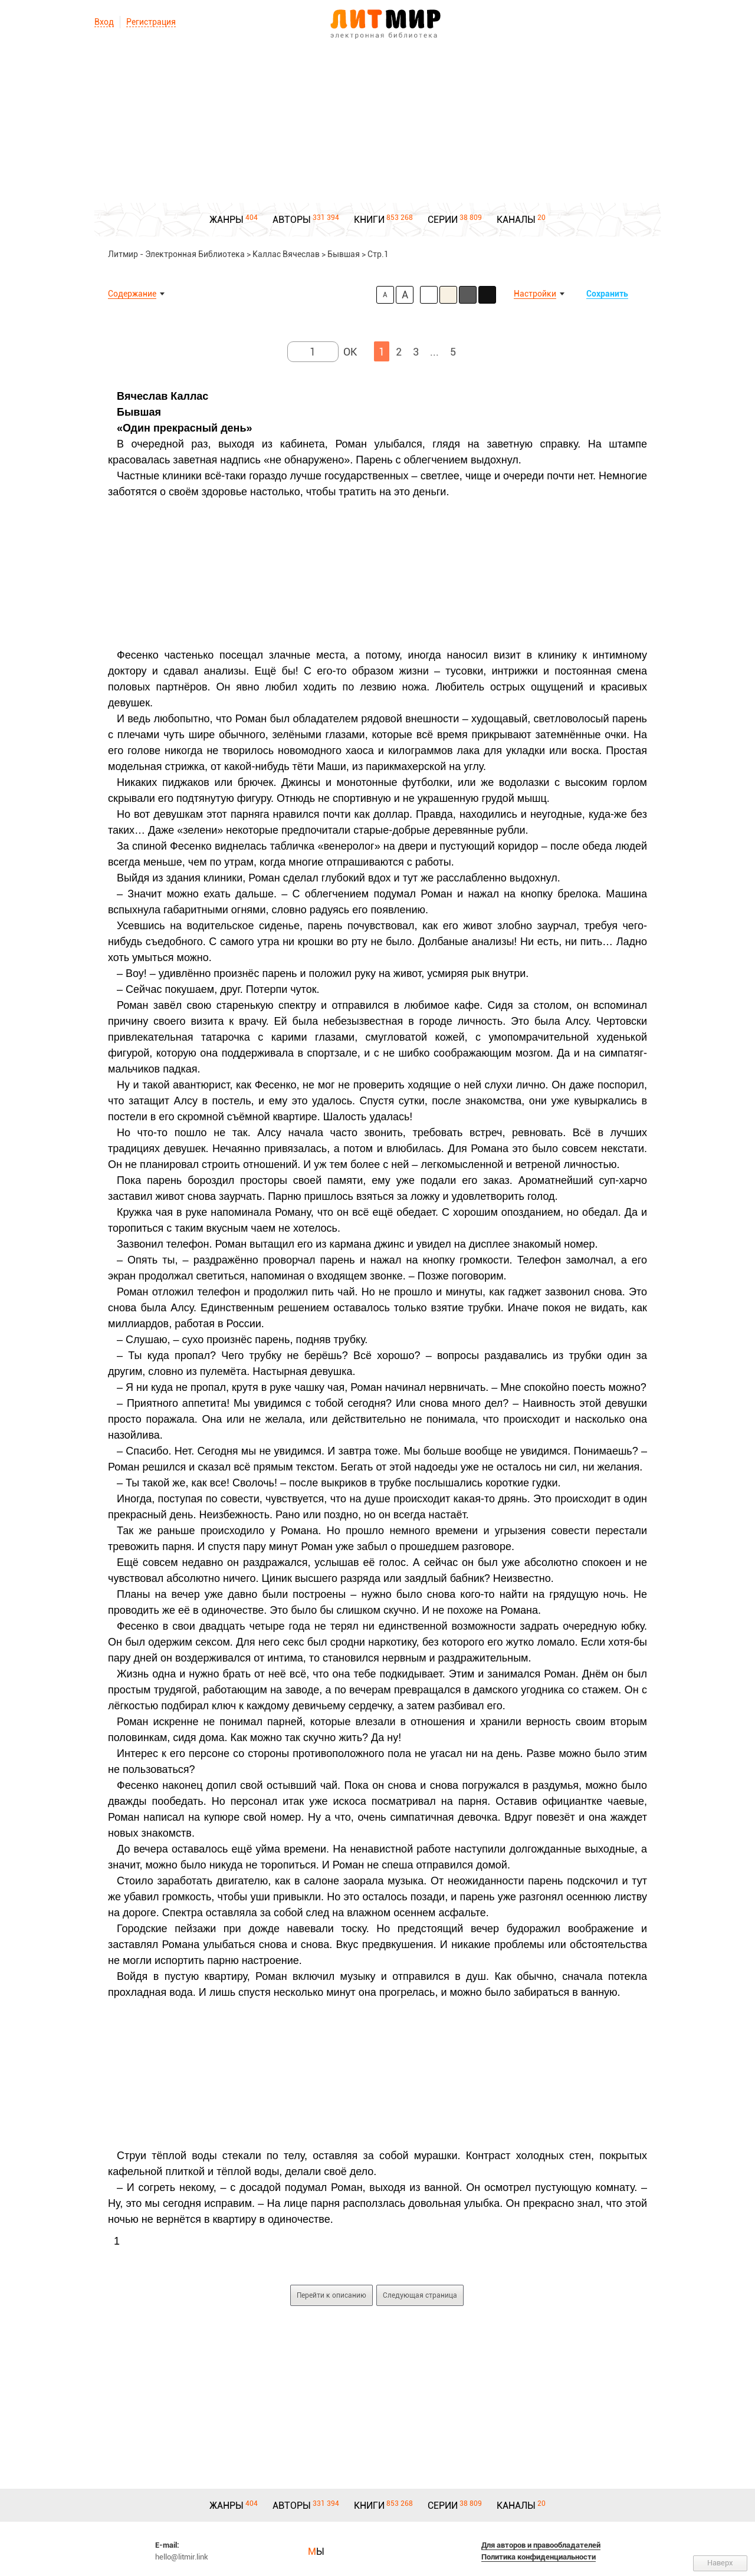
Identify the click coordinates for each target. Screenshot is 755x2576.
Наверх (720, 2562)
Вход (104, 22)
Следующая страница (420, 2295)
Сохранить (607, 293)
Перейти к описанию (331, 2295)
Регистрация (151, 22)
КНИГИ (369, 219)
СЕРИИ (443, 219)
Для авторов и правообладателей (540, 2545)
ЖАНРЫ (226, 219)
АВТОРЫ (292, 219)
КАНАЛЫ (516, 219)
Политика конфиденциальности (538, 2556)
